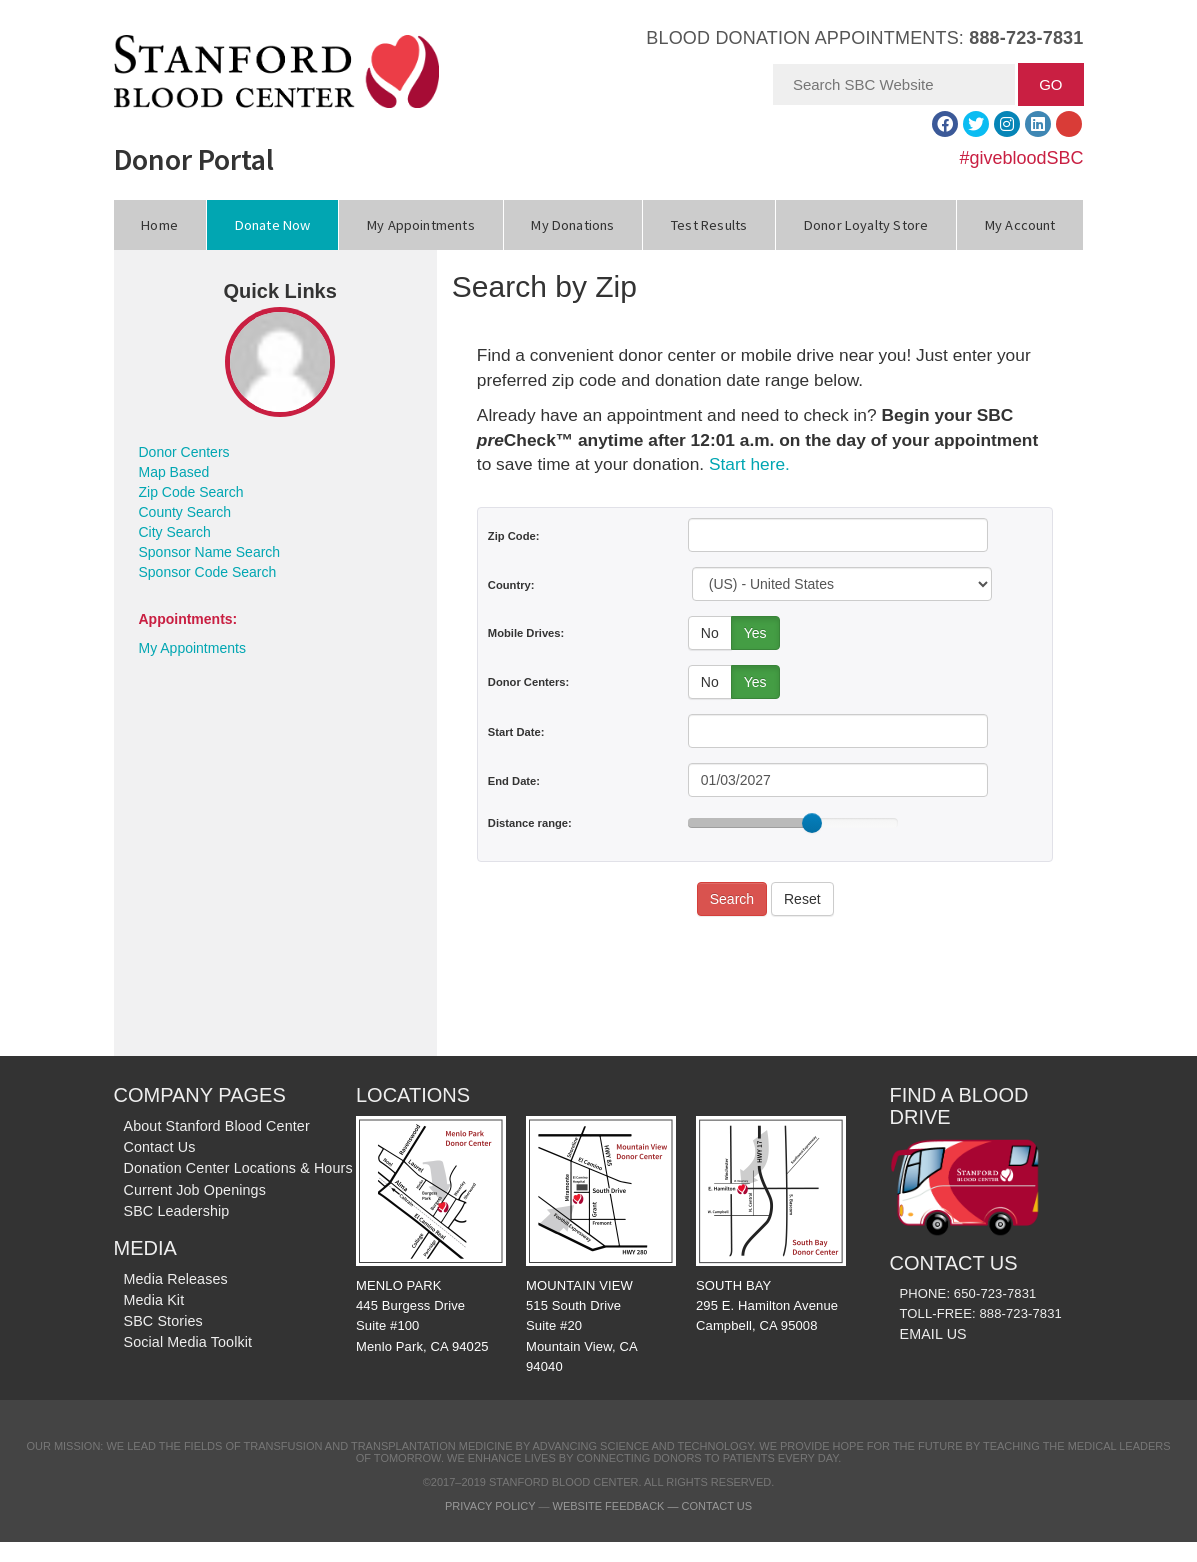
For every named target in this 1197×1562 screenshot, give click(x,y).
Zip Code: (514, 536)
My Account (1020, 225)
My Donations (572, 225)
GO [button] (1050, 84)
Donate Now (273, 225)
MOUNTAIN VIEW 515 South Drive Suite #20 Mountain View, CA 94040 (601, 1245)
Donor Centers (184, 452)
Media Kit (154, 1300)
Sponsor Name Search (210, 552)
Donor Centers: (528, 682)
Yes (755, 633)
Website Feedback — (617, 1506)
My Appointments (421, 225)
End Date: (514, 781)
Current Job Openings (195, 1190)
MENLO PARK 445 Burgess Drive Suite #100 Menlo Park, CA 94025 (431, 1234)
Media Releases (176, 1279)
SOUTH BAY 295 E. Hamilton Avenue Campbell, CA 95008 (771, 1224)
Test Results (709, 225)
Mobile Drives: (526, 633)
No (710, 633)
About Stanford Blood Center (217, 1126)
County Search (185, 512)
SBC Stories (163, 1321)
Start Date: (516, 732)
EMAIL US (933, 1334)
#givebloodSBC (1021, 158)
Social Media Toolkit (188, 1342)
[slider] (812, 823)
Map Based (174, 472)
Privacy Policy (490, 1506)
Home (159, 225)
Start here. (749, 464)
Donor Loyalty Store (866, 225)
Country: (511, 585)
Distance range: (530, 823)
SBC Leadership (177, 1211)
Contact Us (160, 1147)
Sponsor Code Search (208, 572)
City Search (175, 532)
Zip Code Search (191, 492)
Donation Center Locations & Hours (238, 1168)
